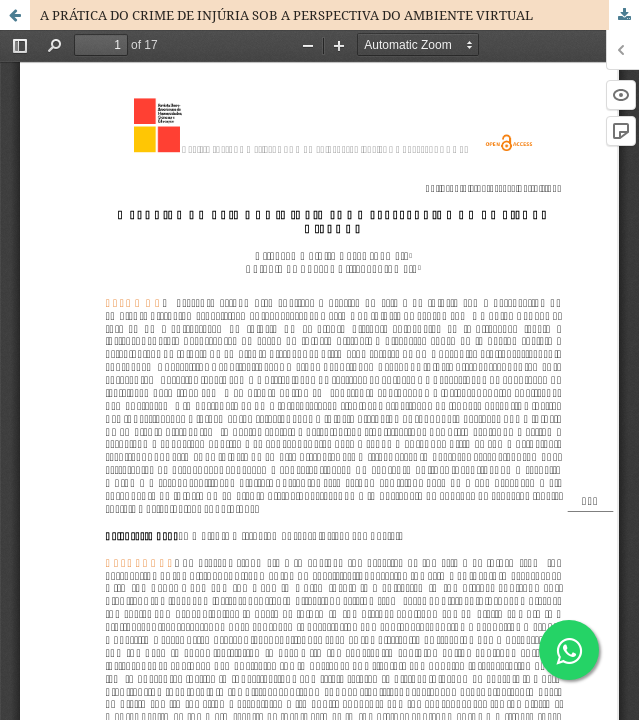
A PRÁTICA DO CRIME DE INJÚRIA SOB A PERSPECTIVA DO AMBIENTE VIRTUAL (286, 15)
